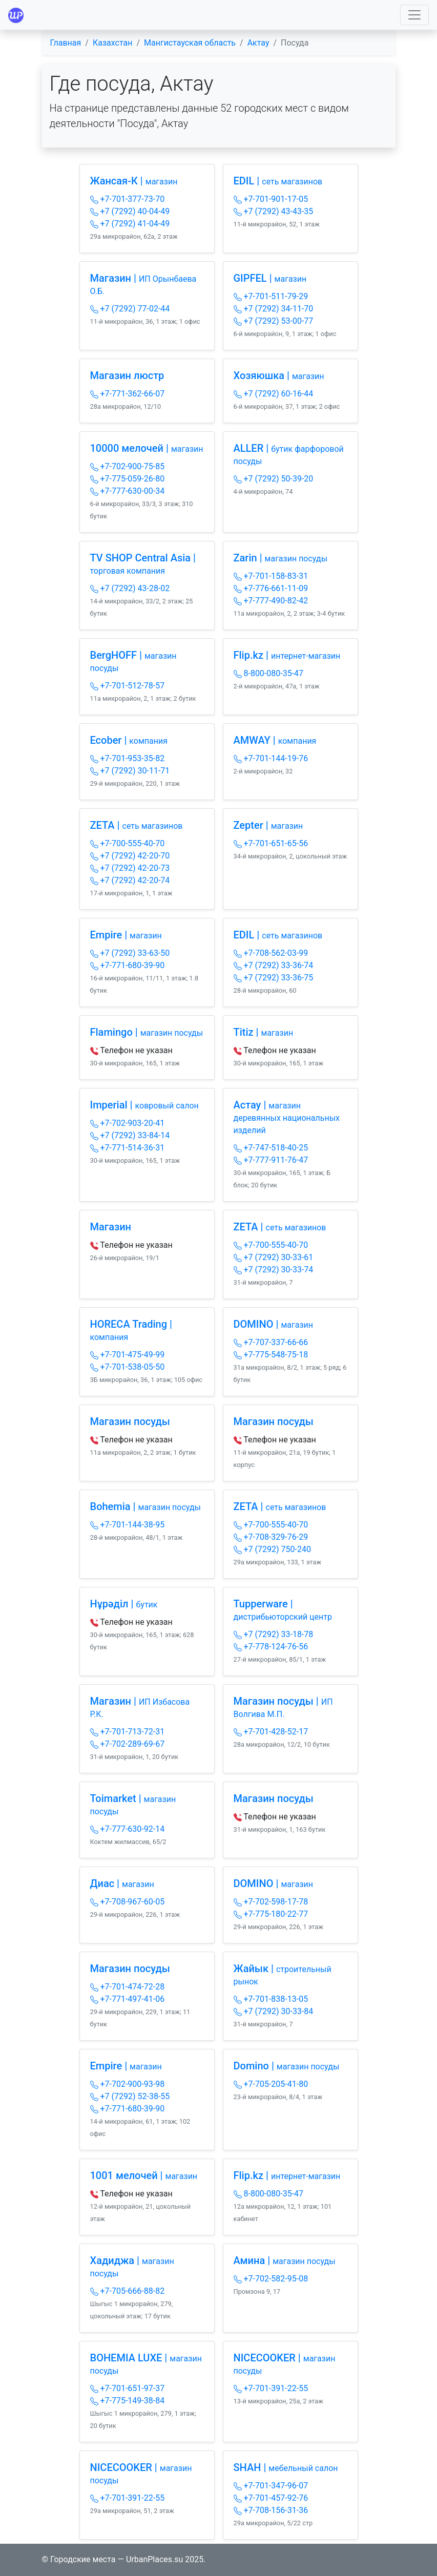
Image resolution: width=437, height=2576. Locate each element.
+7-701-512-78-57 (127, 685)
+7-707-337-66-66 (271, 1342)
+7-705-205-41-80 (271, 2084)
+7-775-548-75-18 (271, 1354)
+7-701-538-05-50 (127, 1367)
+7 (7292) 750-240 (272, 1549)
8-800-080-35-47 (269, 673)
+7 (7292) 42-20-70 (130, 856)
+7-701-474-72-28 (127, 1987)
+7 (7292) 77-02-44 (130, 308)
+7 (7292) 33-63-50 (130, 953)
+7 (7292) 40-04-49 (130, 211)
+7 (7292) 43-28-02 (130, 588)
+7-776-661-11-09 (271, 588)
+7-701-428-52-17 (271, 1731)
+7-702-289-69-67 (127, 1744)
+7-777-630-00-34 (127, 491)
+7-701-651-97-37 (127, 2388)
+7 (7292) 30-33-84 (274, 2011)
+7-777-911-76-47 (271, 1160)
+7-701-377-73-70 (127, 199)
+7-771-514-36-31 (127, 1148)
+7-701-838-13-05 (271, 1999)
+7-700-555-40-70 (127, 843)
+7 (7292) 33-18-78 (274, 1634)
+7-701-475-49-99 (127, 1354)
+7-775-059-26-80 (127, 479)
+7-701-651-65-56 (271, 843)
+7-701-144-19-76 (271, 758)
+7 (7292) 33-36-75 (274, 977)
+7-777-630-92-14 (127, 1829)
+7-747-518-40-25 (271, 1148)
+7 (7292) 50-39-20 (274, 479)
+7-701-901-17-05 (271, 199)
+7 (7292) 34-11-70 (274, 308)
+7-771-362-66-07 (127, 394)
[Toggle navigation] (414, 15)
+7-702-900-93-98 (127, 2084)
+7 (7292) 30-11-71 (130, 771)
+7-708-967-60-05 (127, 1902)
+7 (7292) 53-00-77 (274, 321)
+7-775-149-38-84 (127, 2400)
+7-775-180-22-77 (271, 1914)
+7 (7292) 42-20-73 (130, 868)
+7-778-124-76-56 (271, 1646)
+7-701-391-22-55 (271, 2388)
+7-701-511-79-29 (271, 296)
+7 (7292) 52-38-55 (130, 2096)
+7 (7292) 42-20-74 (130, 880)
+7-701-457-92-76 (271, 2498)
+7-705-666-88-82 (127, 2291)
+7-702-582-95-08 (271, 2279)
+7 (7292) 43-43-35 (274, 211)
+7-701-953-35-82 (127, 758)
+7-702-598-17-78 (271, 1902)
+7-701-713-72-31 (127, 1731)
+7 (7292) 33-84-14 (130, 1135)
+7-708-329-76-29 (271, 1537)
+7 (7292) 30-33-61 (274, 1257)
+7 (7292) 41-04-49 (130, 223)
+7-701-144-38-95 (127, 1525)
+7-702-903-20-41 (127, 1123)
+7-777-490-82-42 (271, 600)
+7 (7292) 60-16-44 (274, 394)
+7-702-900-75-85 (127, 466)
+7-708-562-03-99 (271, 953)
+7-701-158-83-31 (271, 576)
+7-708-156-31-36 (271, 2510)
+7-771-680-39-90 (127, 965)
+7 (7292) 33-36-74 (274, 965)
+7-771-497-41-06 (127, 1999)
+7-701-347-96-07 (271, 2485)
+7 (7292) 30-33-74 (274, 1269)
